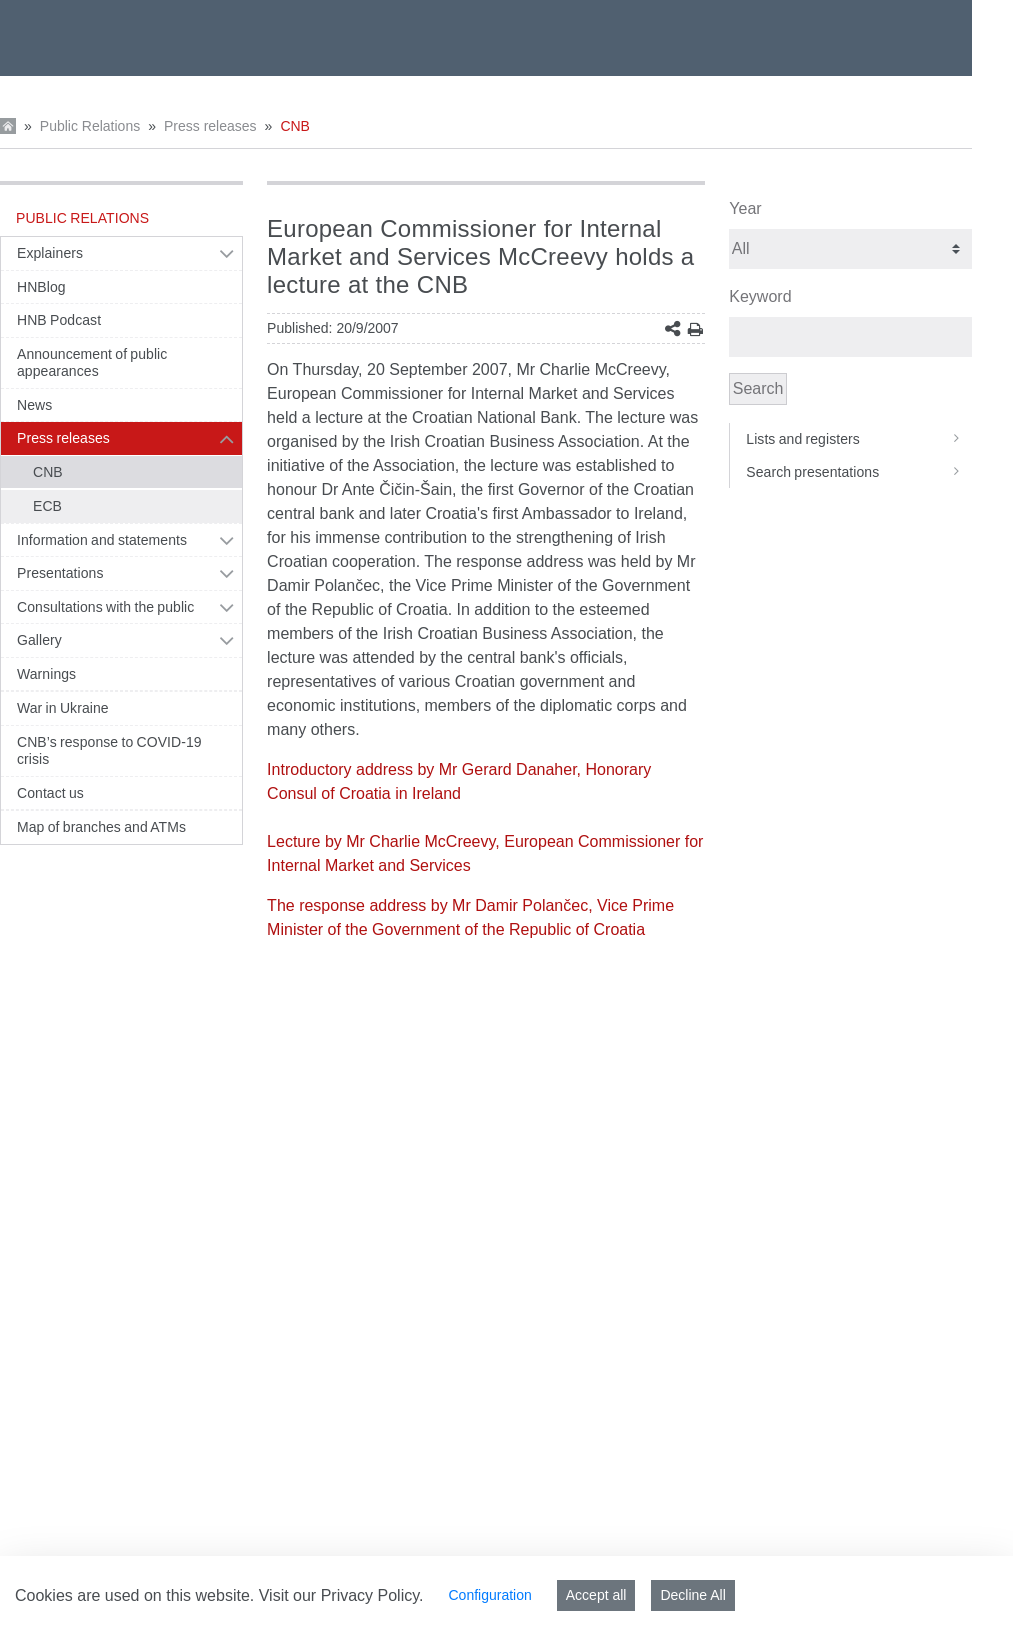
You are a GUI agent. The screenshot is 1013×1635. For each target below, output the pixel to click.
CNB (295, 126)
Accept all (596, 1595)
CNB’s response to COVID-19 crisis (109, 751)
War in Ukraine (63, 708)
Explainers (50, 253)
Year (745, 208)
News (34, 405)
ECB (47, 506)
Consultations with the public (105, 607)
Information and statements (102, 540)
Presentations (60, 573)
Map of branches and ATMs (101, 827)
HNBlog (41, 287)
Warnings (46, 674)
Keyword (760, 296)
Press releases (210, 126)
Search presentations (859, 472)
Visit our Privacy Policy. (341, 1595)
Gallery (39, 640)
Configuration (489, 1595)
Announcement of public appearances (92, 363)
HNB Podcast (59, 320)
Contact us (50, 793)
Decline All (692, 1595)
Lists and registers (859, 439)
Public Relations (90, 126)
